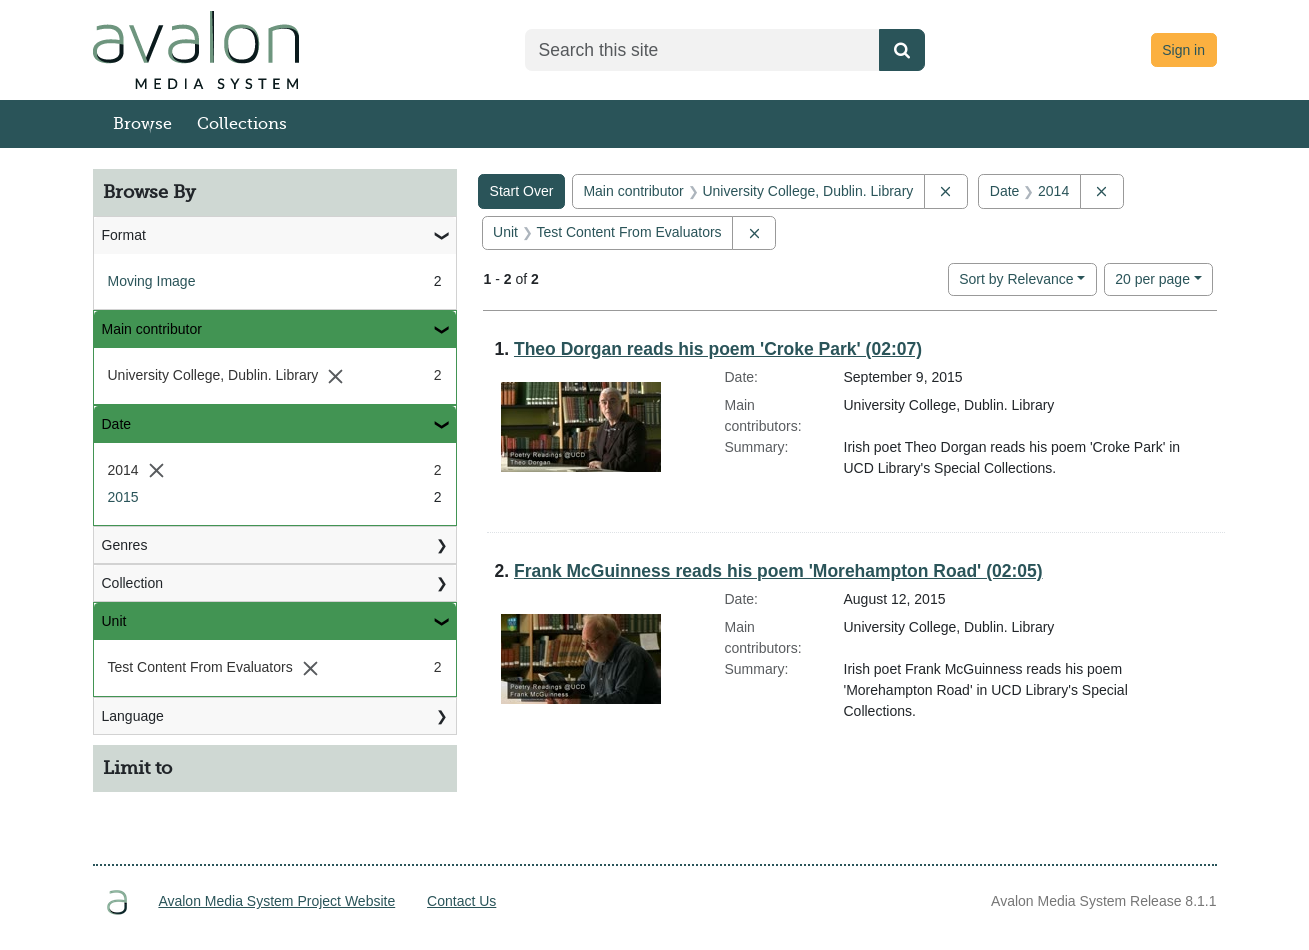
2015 (123, 497)
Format (124, 235)
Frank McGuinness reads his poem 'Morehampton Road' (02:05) (778, 571)
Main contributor (152, 329)
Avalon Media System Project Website (276, 901)
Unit (114, 621)
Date (117, 424)
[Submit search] (902, 50)
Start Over (522, 191)
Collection (132, 583)
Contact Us (461, 901)
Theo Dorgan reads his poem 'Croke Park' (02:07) (718, 349)
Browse (142, 124)
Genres (125, 545)
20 (1152, 277)
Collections (242, 124)
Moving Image (152, 281)
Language (133, 716)
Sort (1016, 279)
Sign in (1183, 50)
